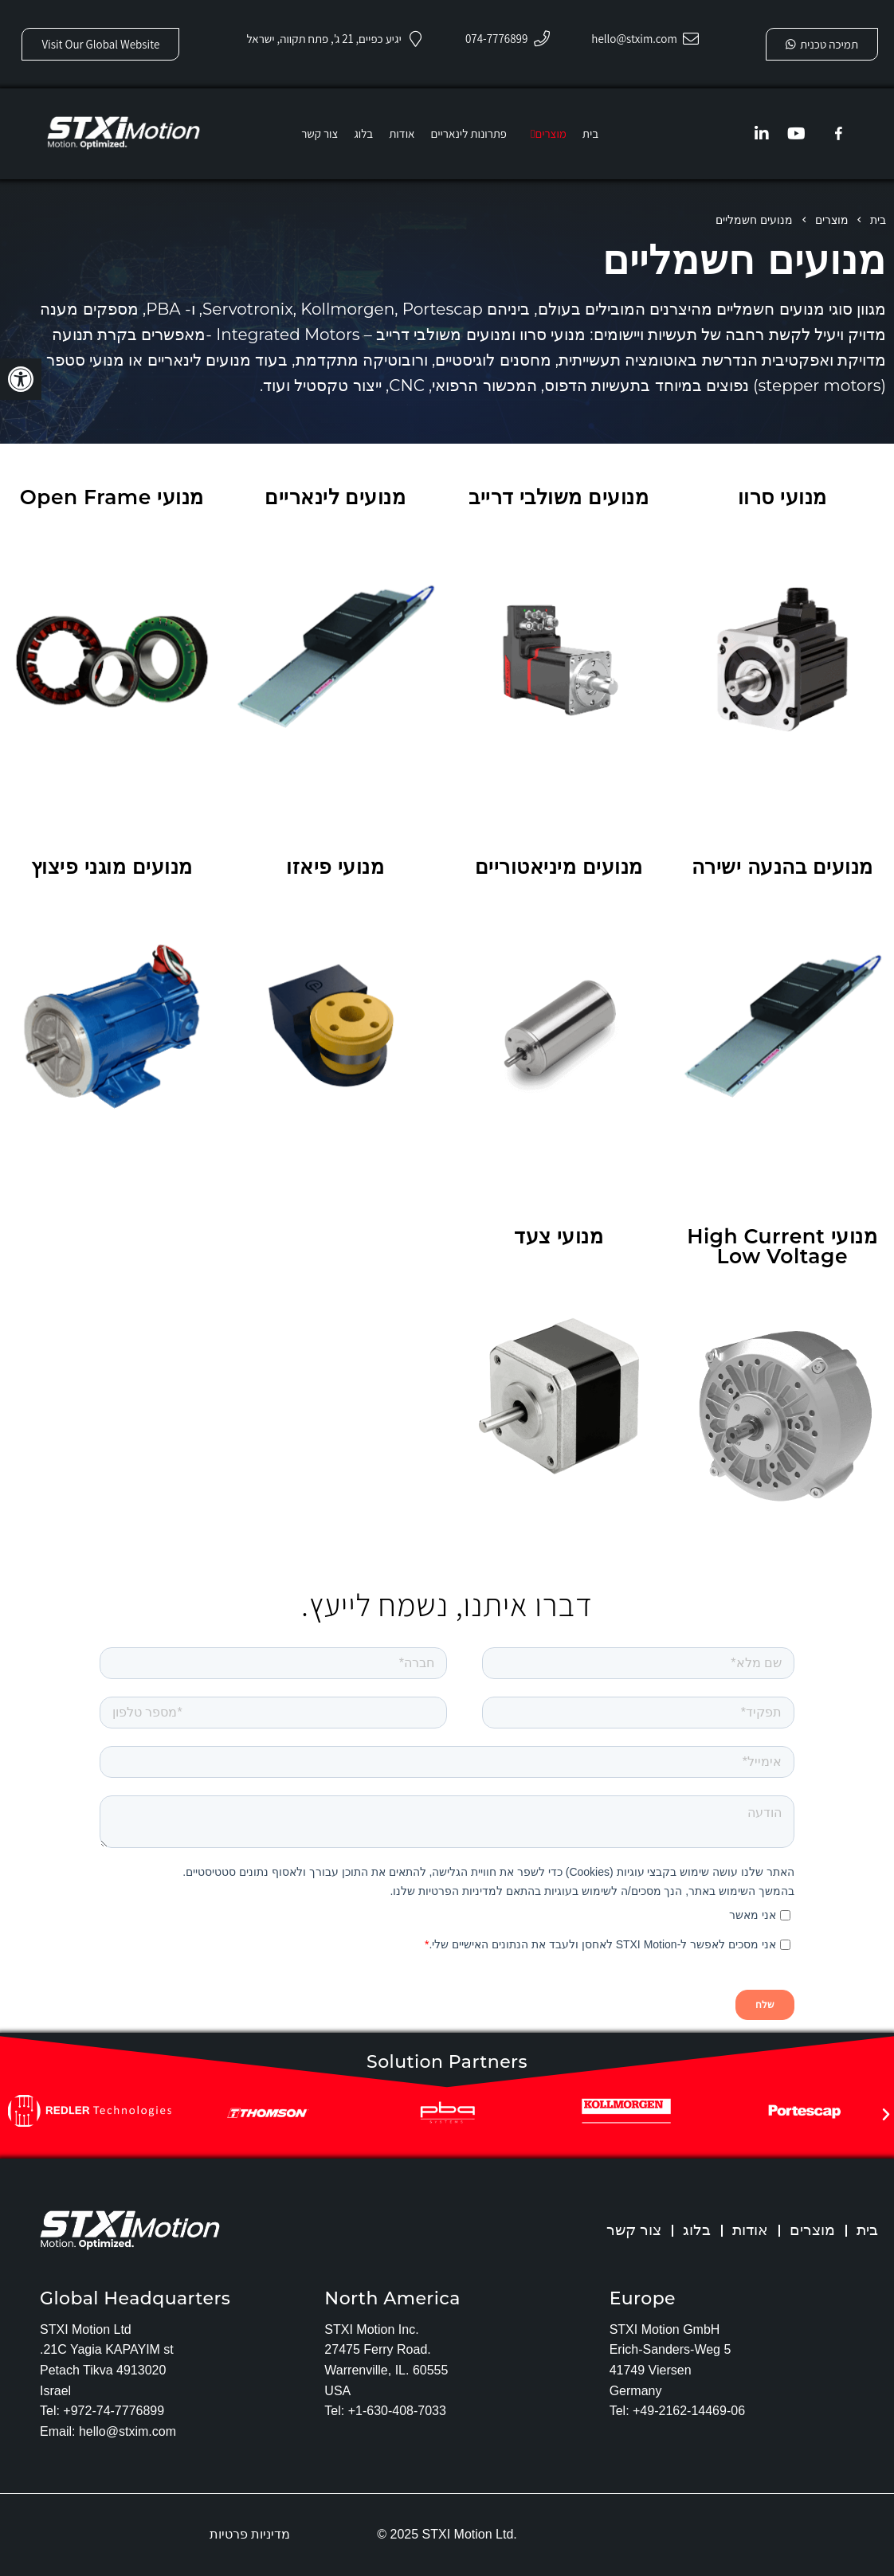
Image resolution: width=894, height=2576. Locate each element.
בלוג (691, 2230)
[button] (20, 379)
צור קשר (627, 2230)
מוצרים (809, 2230)
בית (866, 2230)
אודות (746, 2230)
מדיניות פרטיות (250, 2534)
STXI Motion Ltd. (469, 2534)
